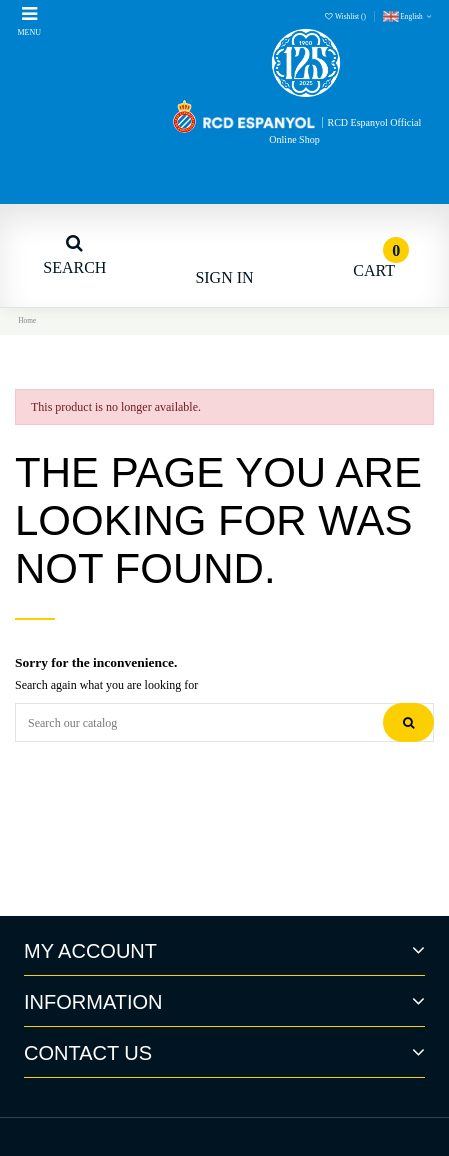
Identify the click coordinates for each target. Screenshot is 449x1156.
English (408, 16)
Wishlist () (346, 16)
